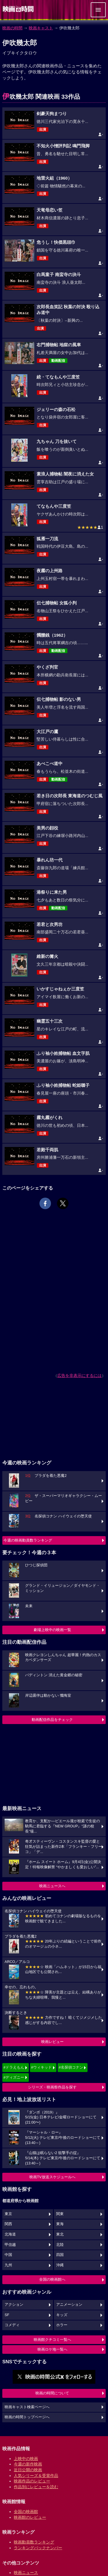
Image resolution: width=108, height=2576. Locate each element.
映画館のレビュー (30, 2517)
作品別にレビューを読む (36, 2486)
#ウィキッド (41, 2067)
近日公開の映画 (28, 2469)
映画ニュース (26, 2572)
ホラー (61, 2325)
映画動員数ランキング (34, 2542)
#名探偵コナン (71, 2067)
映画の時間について (52, 2393)
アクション (14, 2305)
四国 (60, 2255)
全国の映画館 (26, 2511)
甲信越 (10, 2245)
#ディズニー (13, 2077)
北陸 (60, 2245)
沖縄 (60, 2265)
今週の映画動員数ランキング (27, 1540)
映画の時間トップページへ (27, 2417)
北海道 (10, 2234)
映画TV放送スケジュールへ (52, 2177)
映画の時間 (12, 28)
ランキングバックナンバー (38, 2547)
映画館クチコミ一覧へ (52, 2339)
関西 (8, 2224)
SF (7, 2315)
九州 (8, 2265)
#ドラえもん (13, 2067)
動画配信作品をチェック (52, 1719)
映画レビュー (52, 2042)
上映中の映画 (26, 2458)
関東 (60, 2214)
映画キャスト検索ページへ (27, 2407)
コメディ (12, 2325)
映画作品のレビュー (32, 2481)
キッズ (61, 2315)
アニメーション (69, 2305)
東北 (60, 2234)
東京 (8, 2214)
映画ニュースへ (52, 1886)
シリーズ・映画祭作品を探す (52, 2087)
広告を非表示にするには (79, 1375)
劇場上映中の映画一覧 (52, 1630)
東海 (60, 2224)
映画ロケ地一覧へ (52, 2349)
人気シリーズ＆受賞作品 (36, 2475)
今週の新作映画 (28, 2464)
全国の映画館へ (52, 2279)
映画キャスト (41, 28)
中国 (8, 2255)
